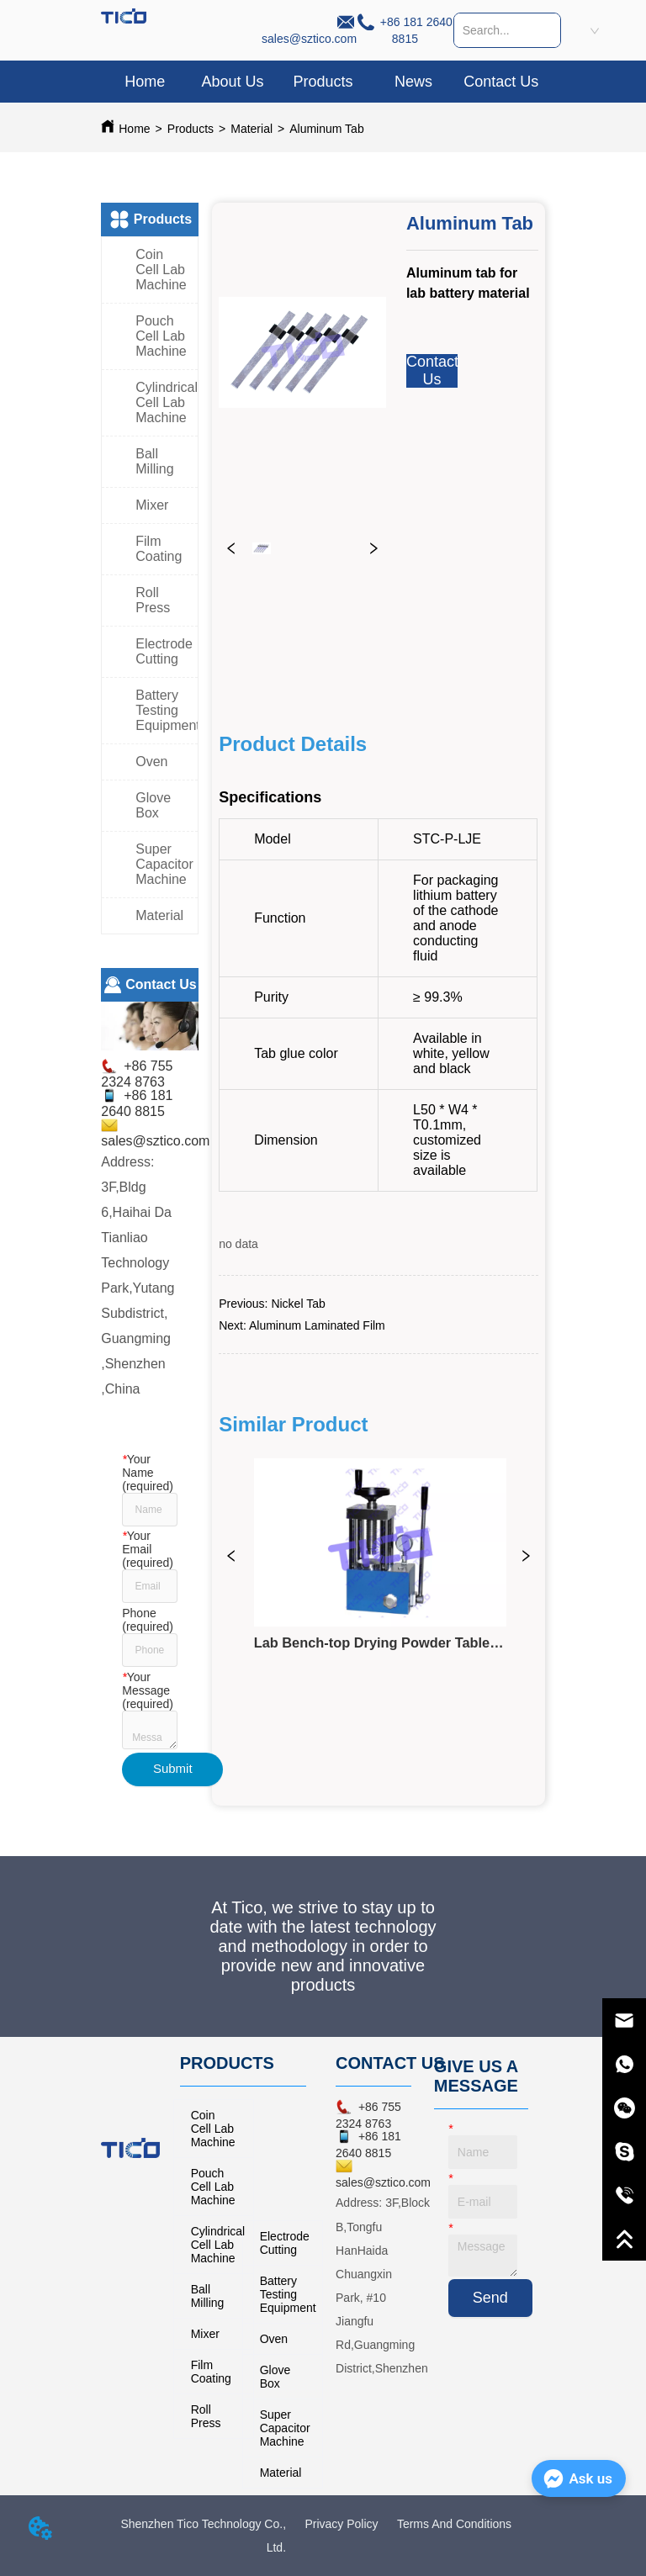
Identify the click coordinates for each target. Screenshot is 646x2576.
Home (134, 128)
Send (490, 2297)
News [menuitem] (413, 81)
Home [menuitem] (144, 81)
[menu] (323, 82)
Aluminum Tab (326, 128)
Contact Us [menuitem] (500, 81)
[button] (322, 82)
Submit (173, 1768)
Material (251, 128)
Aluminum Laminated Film (317, 1325)
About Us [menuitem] (232, 81)
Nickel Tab (298, 1303)
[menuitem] (322, 82)
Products (190, 128)
